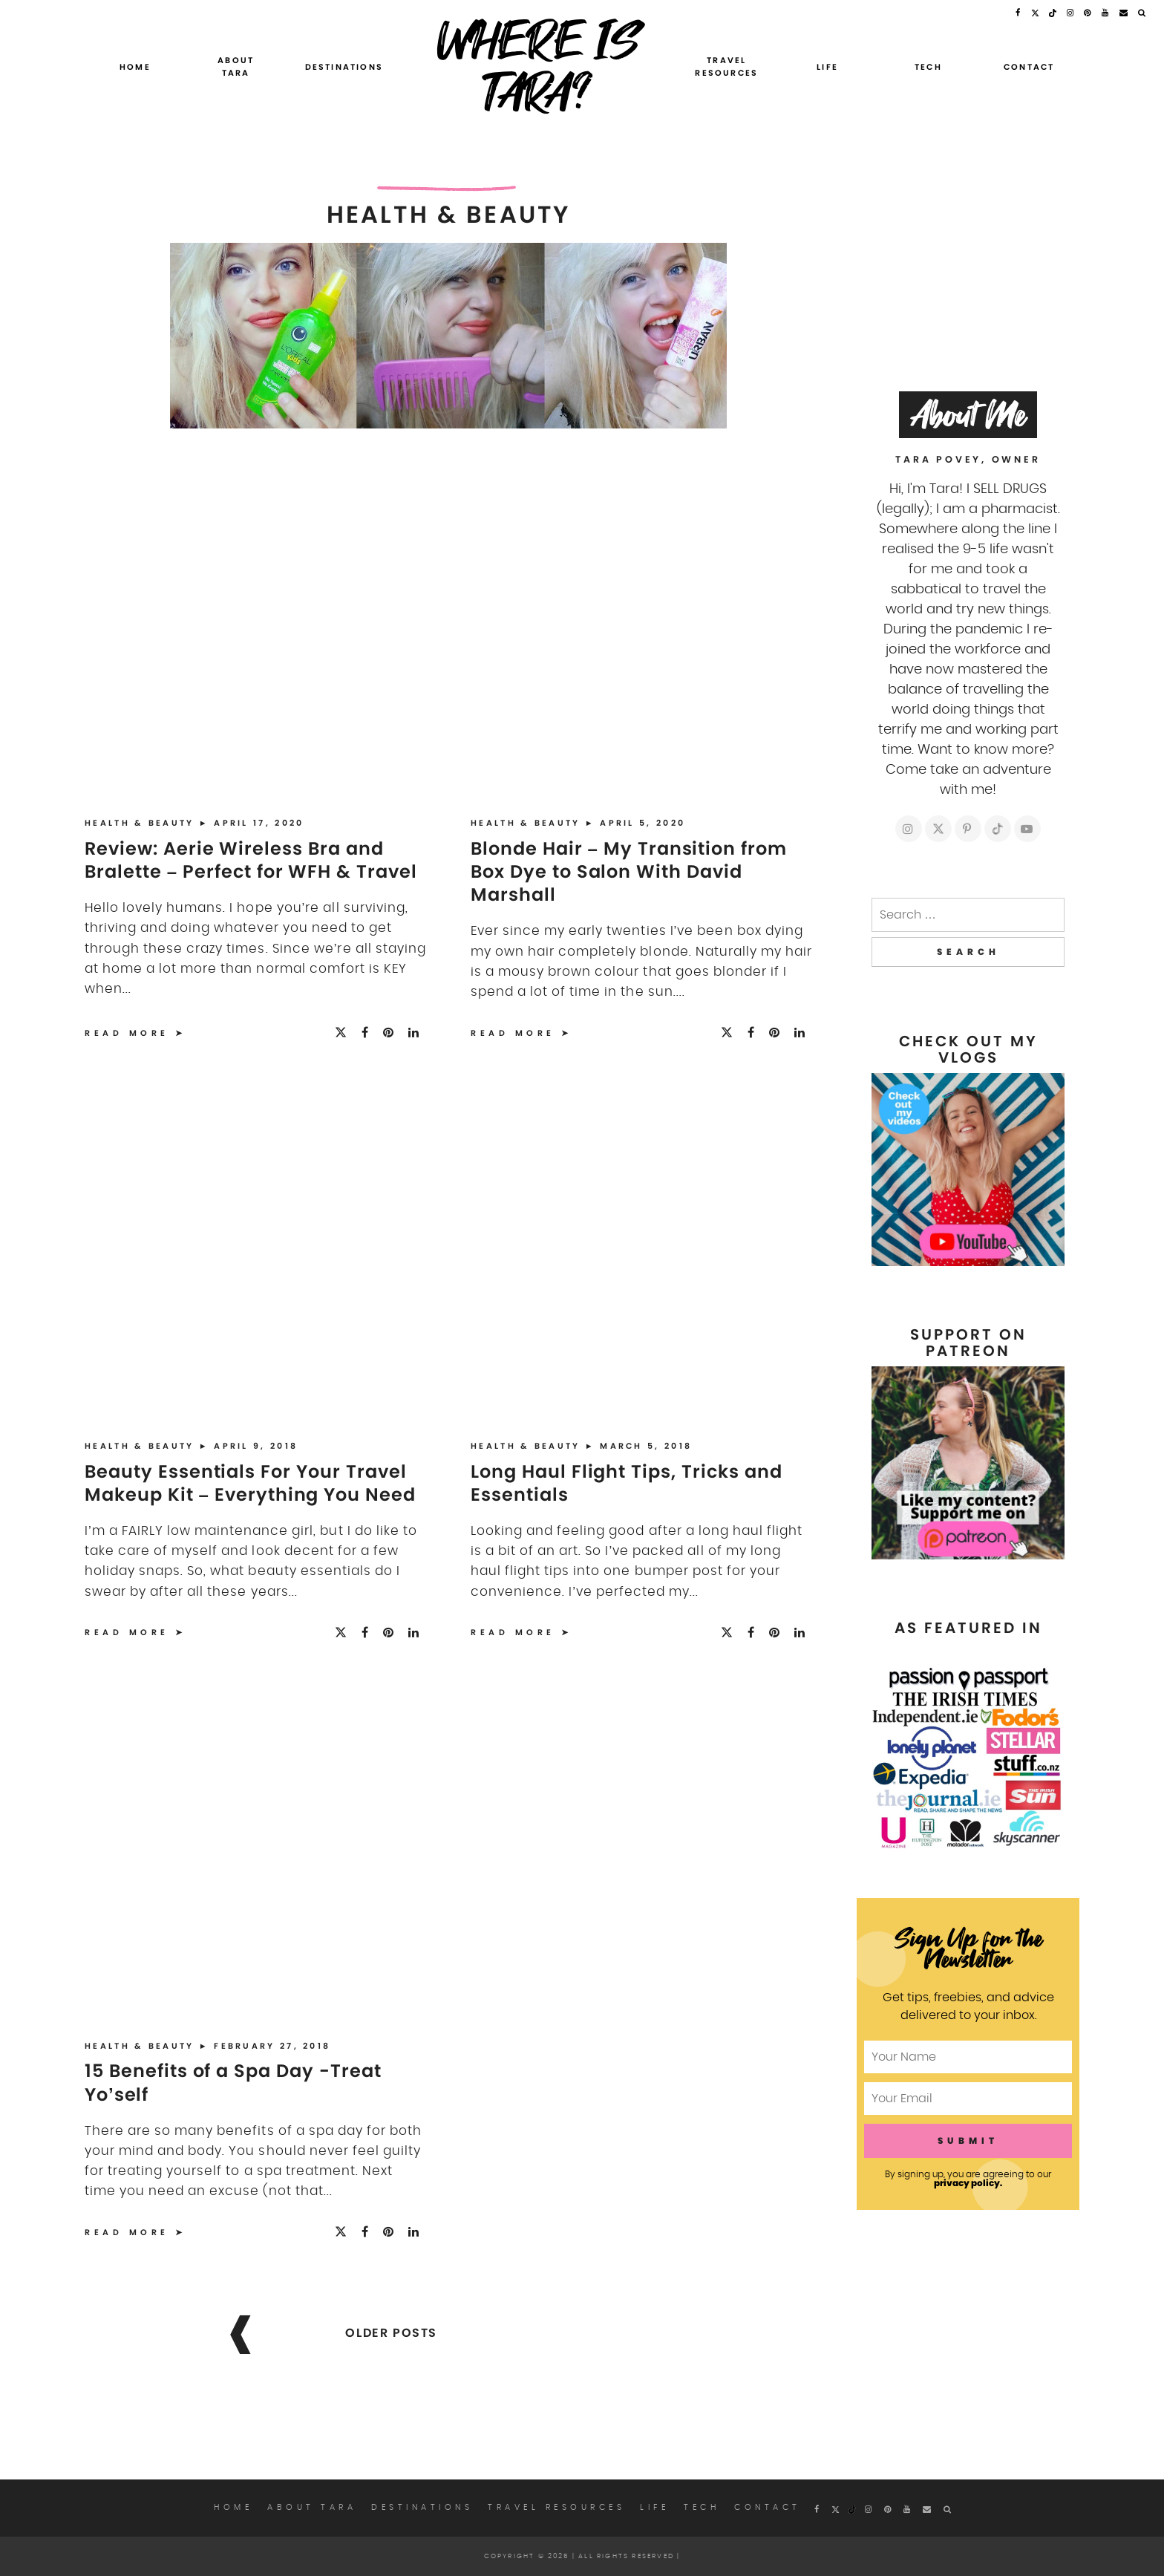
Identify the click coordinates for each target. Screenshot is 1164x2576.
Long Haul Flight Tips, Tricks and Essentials (626, 1483)
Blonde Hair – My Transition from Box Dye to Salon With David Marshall (629, 871)
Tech (928, 67)
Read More (127, 1033)
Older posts (391, 2332)
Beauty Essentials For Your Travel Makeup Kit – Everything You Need (250, 1483)
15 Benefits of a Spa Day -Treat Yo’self (233, 2082)
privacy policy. (968, 2182)
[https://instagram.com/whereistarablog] (908, 828)
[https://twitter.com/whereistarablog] (938, 828)
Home (135, 67)
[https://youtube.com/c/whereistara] (1027, 828)
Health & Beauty (142, 823)
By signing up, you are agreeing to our (968, 2179)
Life (827, 67)
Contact (1029, 67)
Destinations (344, 67)
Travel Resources (726, 66)
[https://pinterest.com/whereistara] (968, 828)
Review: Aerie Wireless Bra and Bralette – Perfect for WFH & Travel (251, 860)
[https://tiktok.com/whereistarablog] (997, 828)
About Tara (236, 66)
